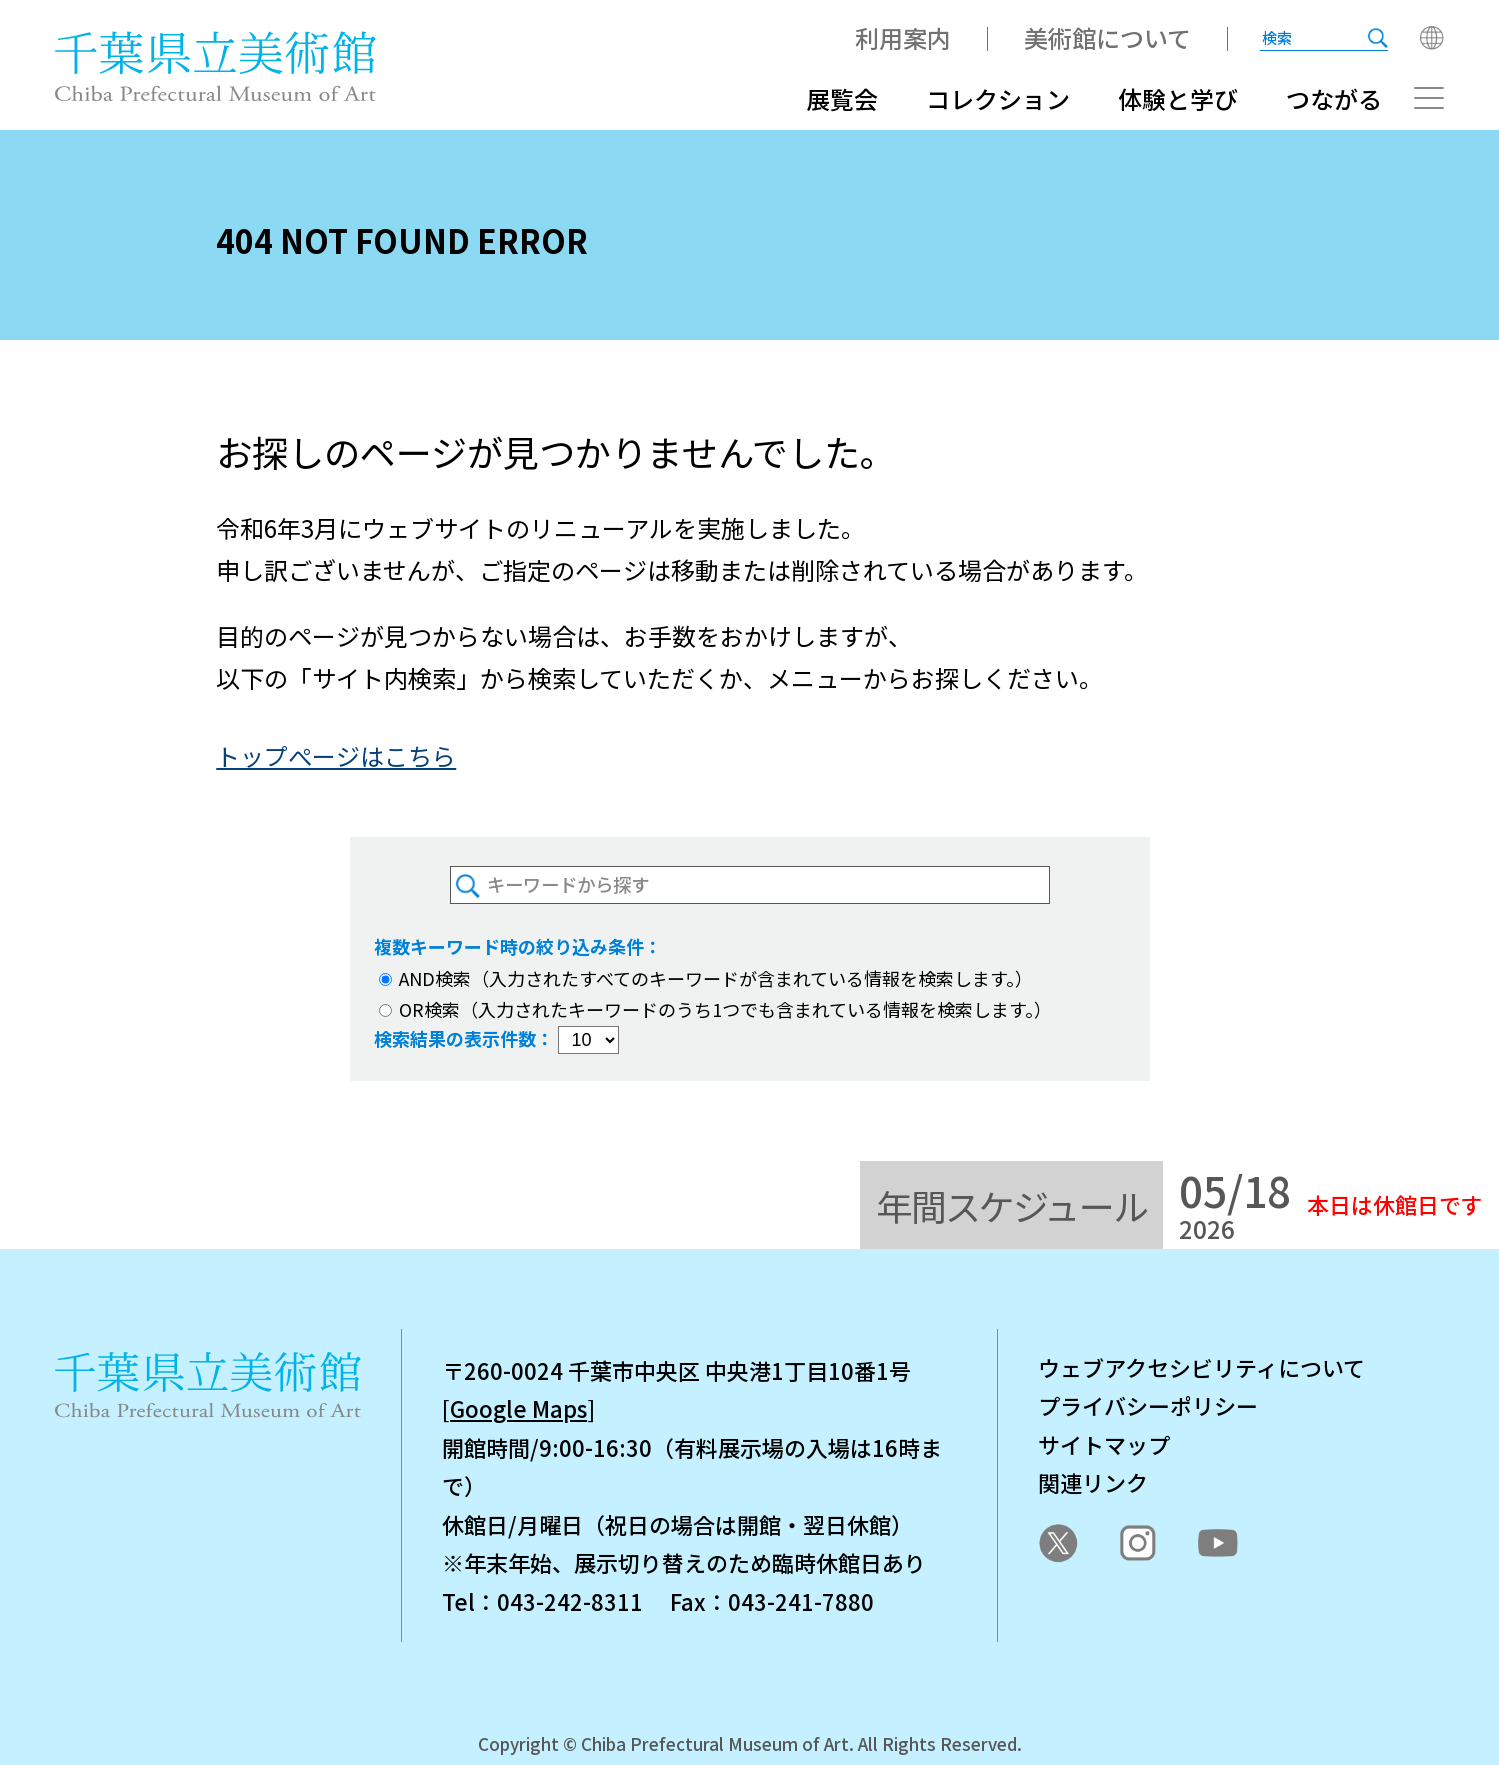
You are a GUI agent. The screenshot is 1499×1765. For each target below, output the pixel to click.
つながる (1334, 98)
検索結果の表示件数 (455, 1038)
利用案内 (903, 37)
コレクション (998, 98)
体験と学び (1178, 98)
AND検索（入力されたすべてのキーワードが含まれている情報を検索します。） (706, 978)
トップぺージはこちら (336, 755)
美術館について (1107, 37)
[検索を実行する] (1378, 38)
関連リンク (1093, 1482)
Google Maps (518, 1408)
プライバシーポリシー (1148, 1405)
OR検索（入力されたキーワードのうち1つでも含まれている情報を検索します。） (715, 1009)
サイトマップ (1104, 1444)
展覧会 (842, 98)
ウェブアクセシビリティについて (1201, 1367)
